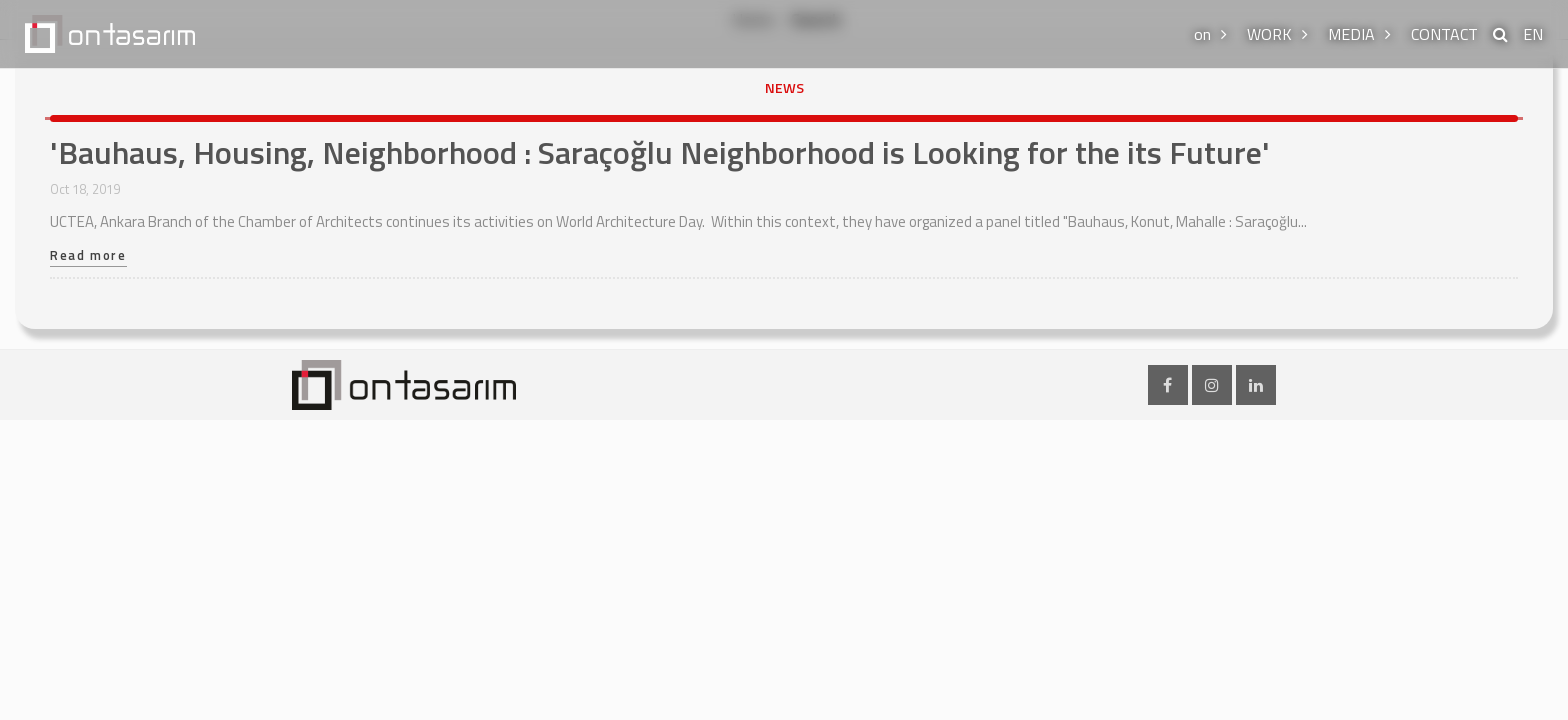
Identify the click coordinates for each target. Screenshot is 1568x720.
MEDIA (1351, 34)
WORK (1269, 34)
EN (1533, 34)
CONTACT (1444, 34)
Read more (88, 257)
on (1202, 34)
